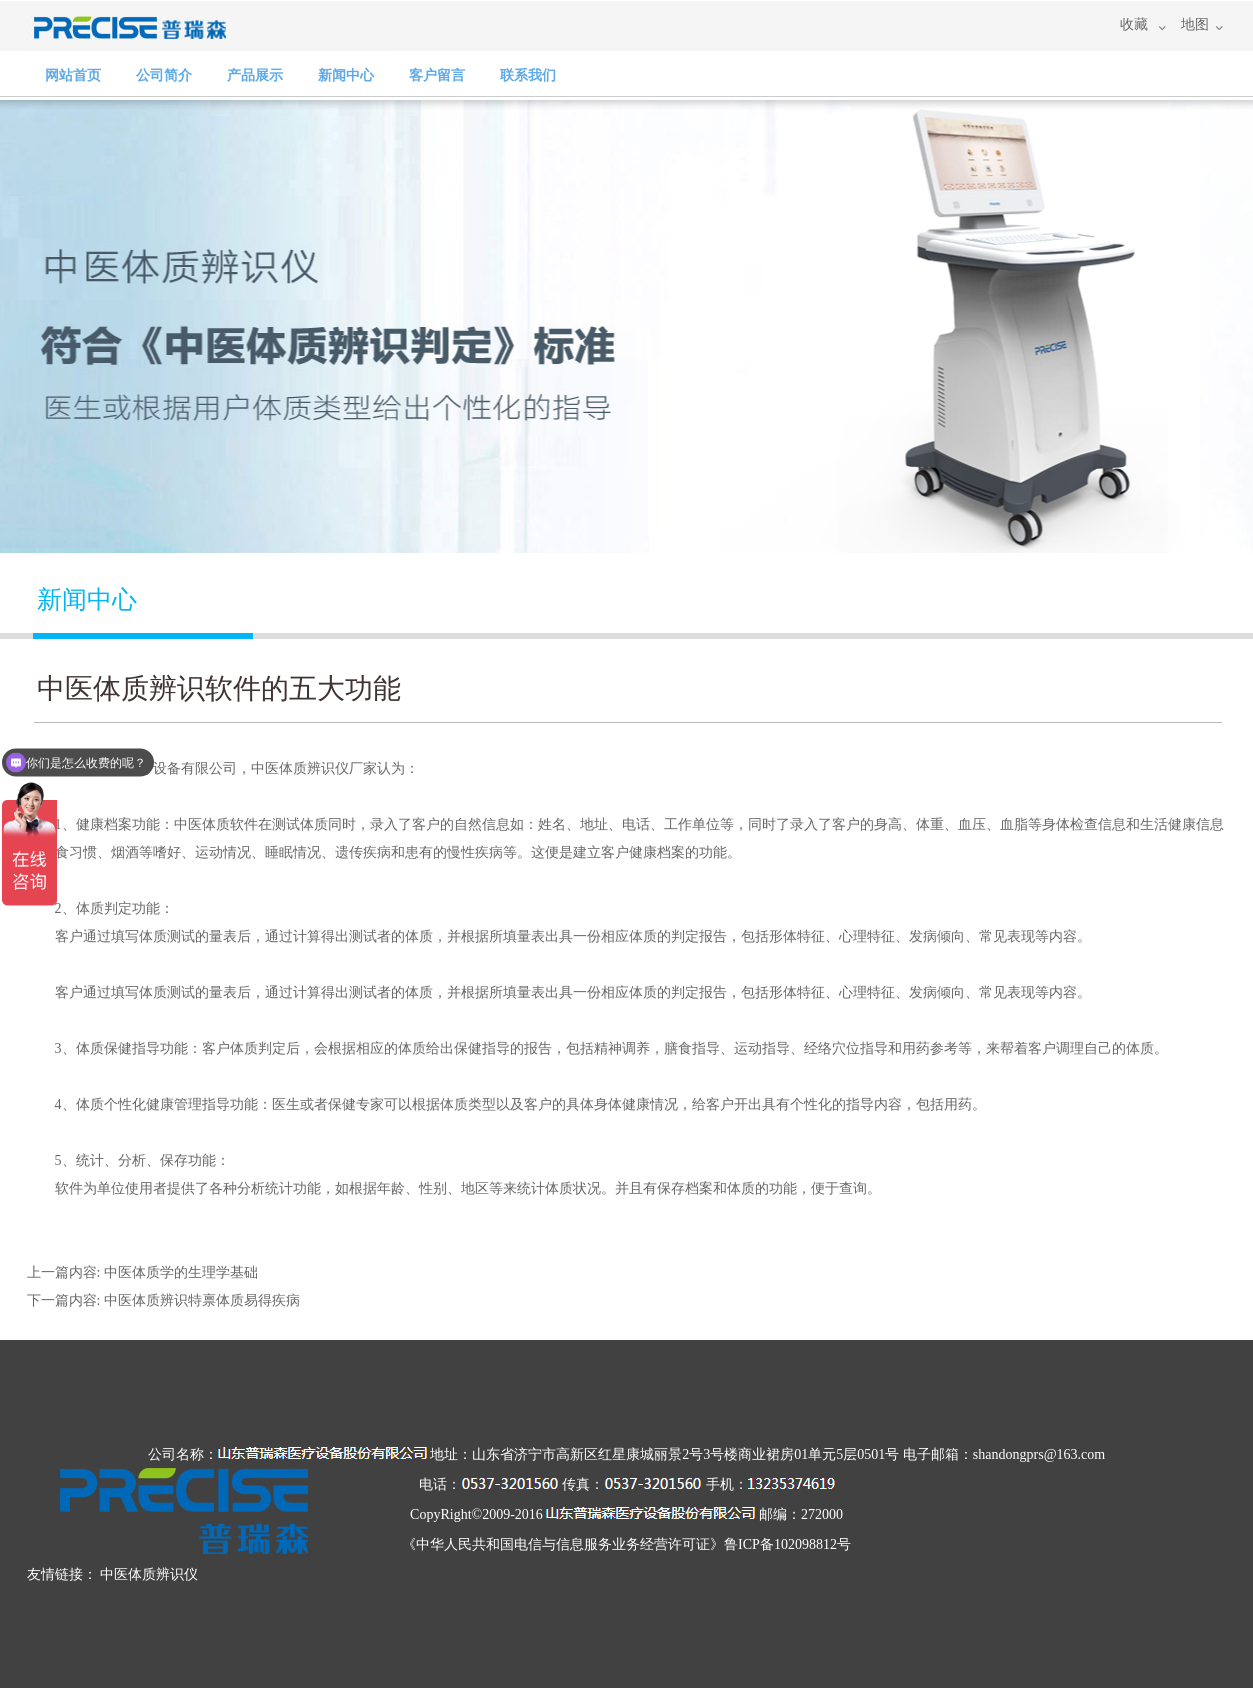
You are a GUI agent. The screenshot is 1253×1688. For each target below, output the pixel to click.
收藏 (1134, 24)
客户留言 (437, 75)
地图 (1195, 24)
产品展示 (255, 75)
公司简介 (164, 75)
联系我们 (528, 75)
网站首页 (73, 75)
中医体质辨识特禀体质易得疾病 (202, 1300)
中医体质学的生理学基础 (181, 1272)
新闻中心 (346, 75)
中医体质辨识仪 (300, 768)
